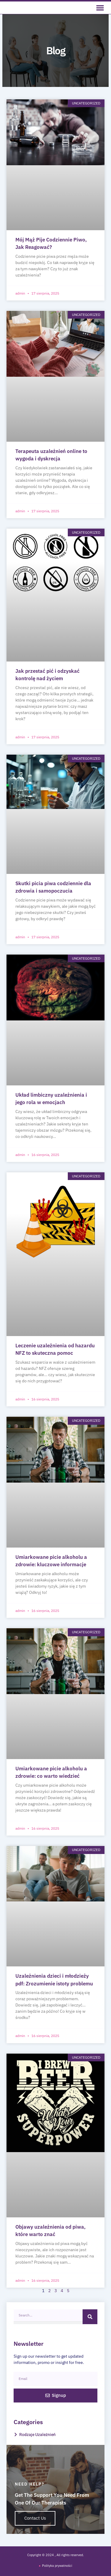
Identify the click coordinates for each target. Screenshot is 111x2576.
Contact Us (35, 2518)
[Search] (90, 2316)
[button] (100, 7)
